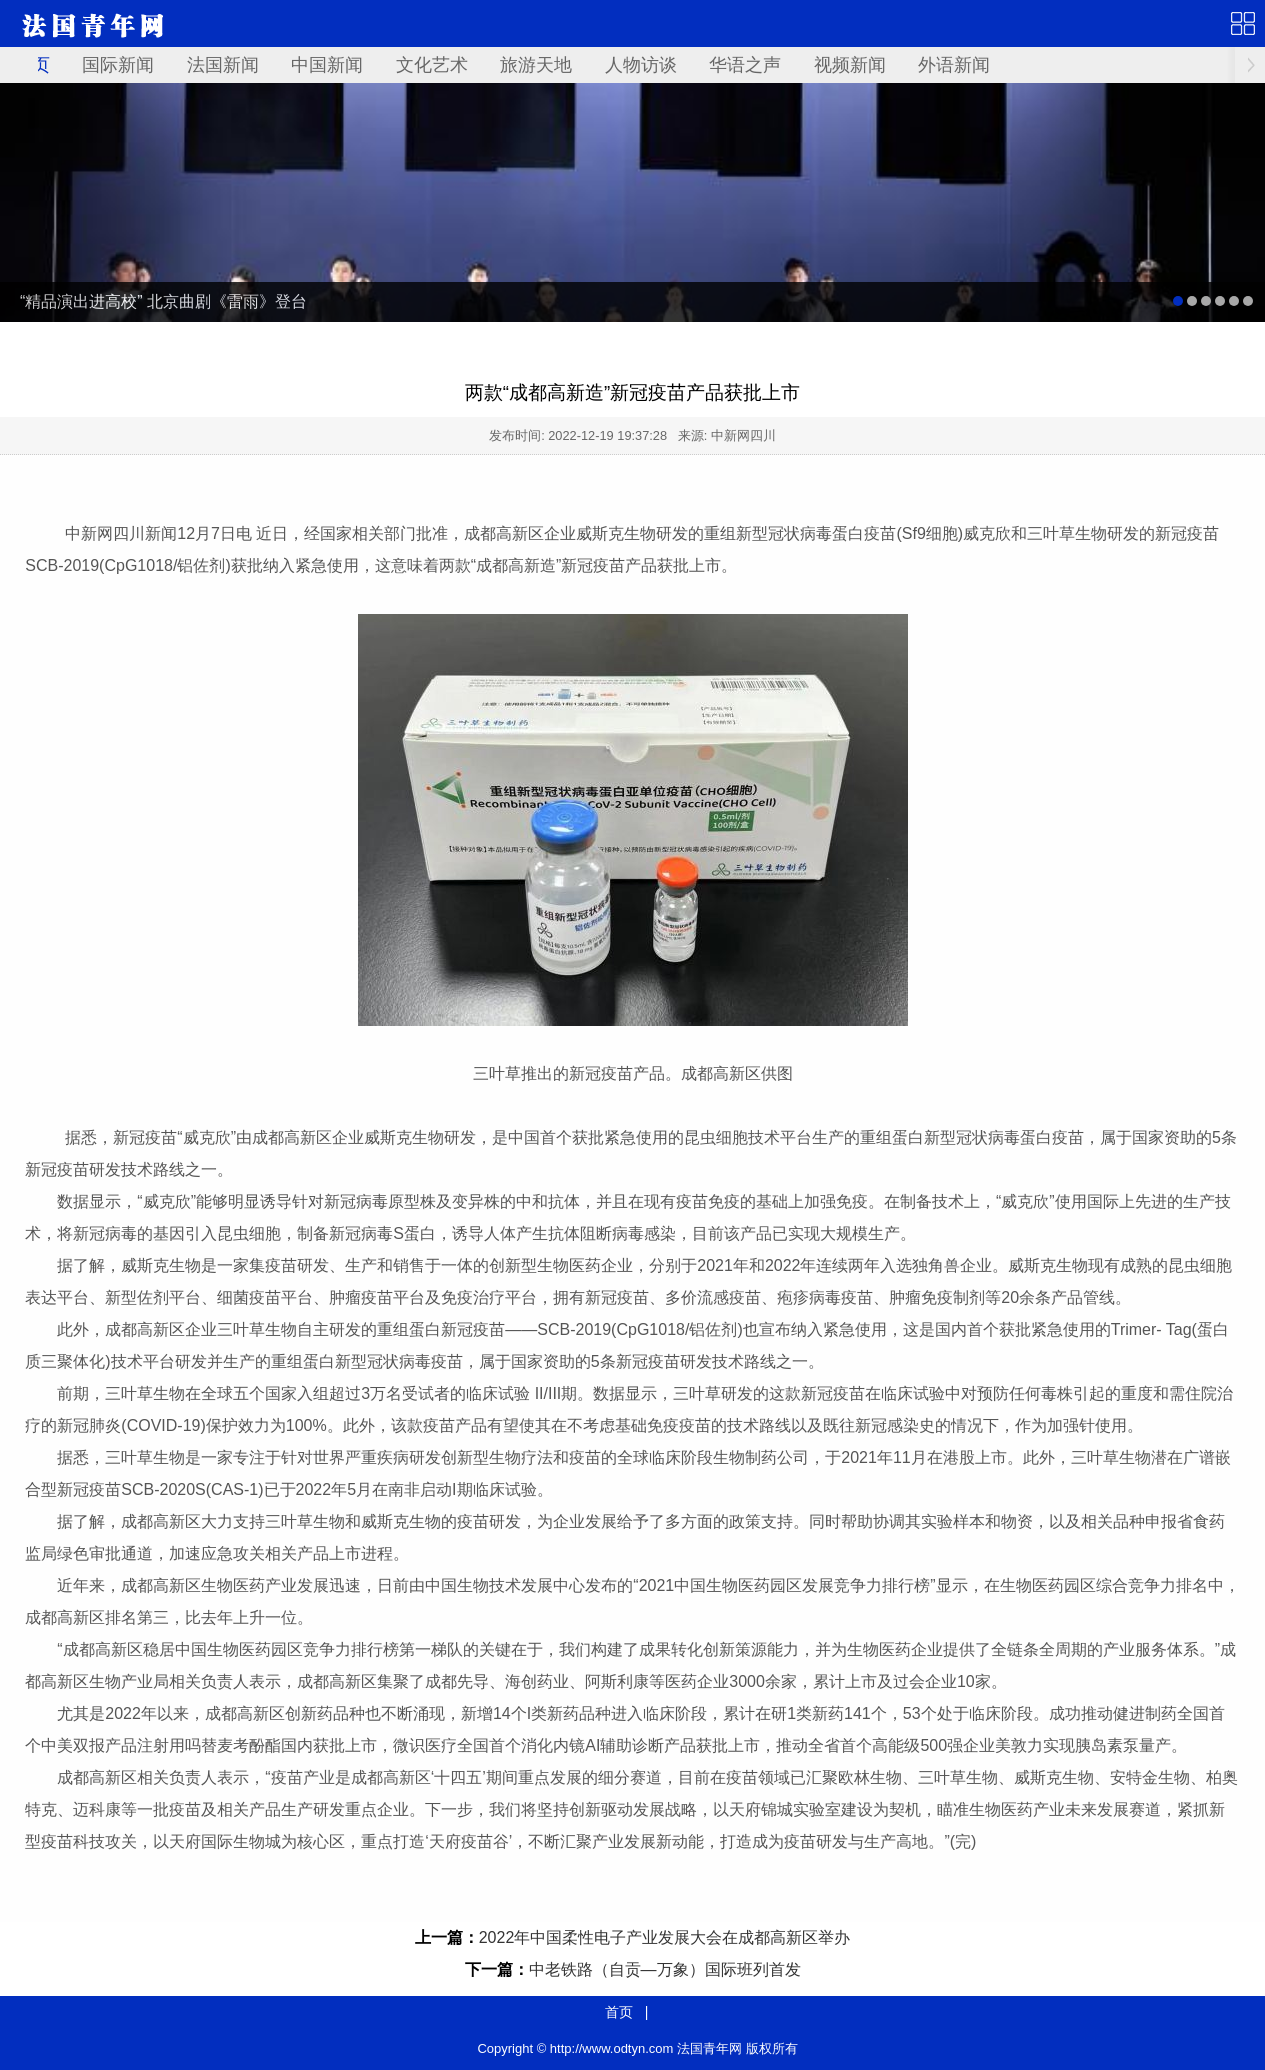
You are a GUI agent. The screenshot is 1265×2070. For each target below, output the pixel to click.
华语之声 (745, 65)
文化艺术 (432, 65)
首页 (619, 2012)
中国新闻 (327, 65)
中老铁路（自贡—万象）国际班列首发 (665, 1969)
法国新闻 (223, 65)
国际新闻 (118, 65)
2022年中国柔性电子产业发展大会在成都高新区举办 (665, 1937)
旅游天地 (536, 65)
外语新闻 (954, 65)
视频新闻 (850, 65)
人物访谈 (641, 65)
